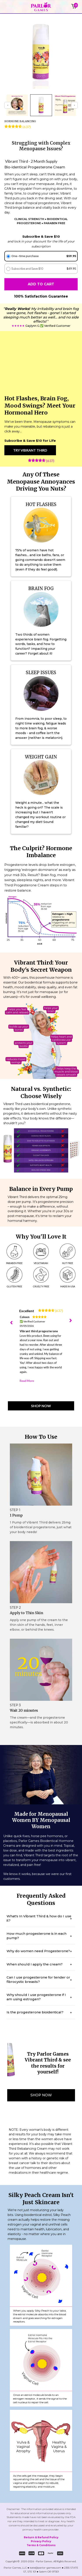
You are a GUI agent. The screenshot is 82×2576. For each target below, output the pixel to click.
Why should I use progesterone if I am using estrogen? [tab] (36, 1997)
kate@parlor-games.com (45, 2567)
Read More (27, 1381)
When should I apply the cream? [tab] (35, 1964)
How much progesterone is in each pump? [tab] (36, 1935)
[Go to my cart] (74, 8)
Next (71, 1321)
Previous (10, 1321)
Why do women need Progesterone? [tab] (38, 1951)
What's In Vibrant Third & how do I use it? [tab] (39, 1918)
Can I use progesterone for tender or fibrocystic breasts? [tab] (38, 1979)
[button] (41, 284)
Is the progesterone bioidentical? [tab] (35, 2012)
